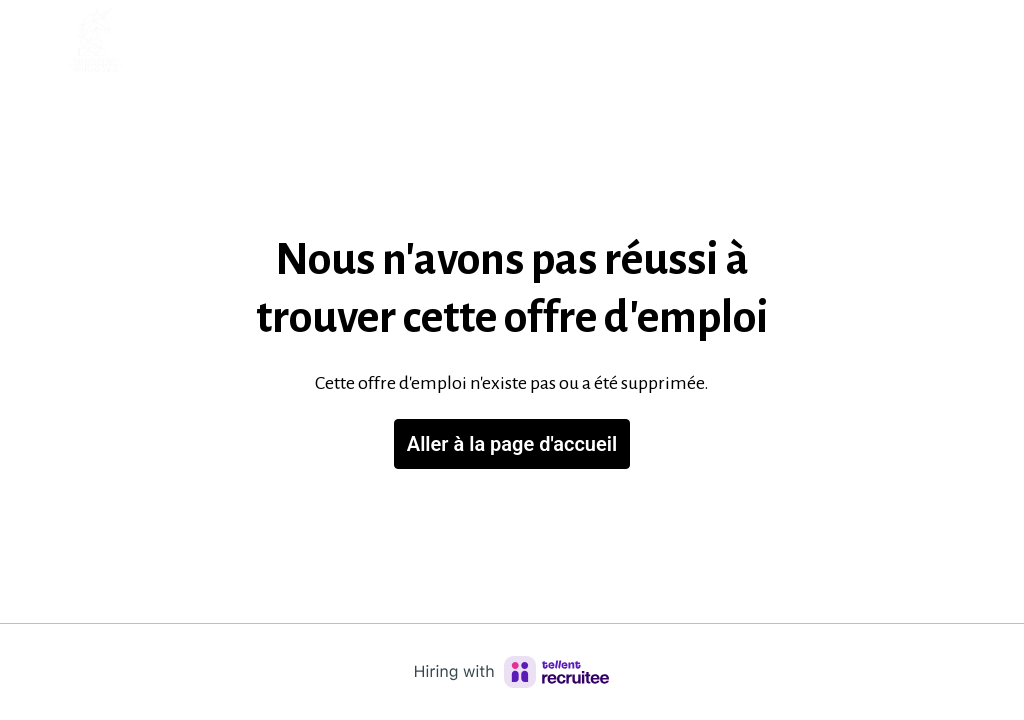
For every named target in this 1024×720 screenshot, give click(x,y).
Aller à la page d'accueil (512, 444)
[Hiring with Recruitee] (512, 672)
